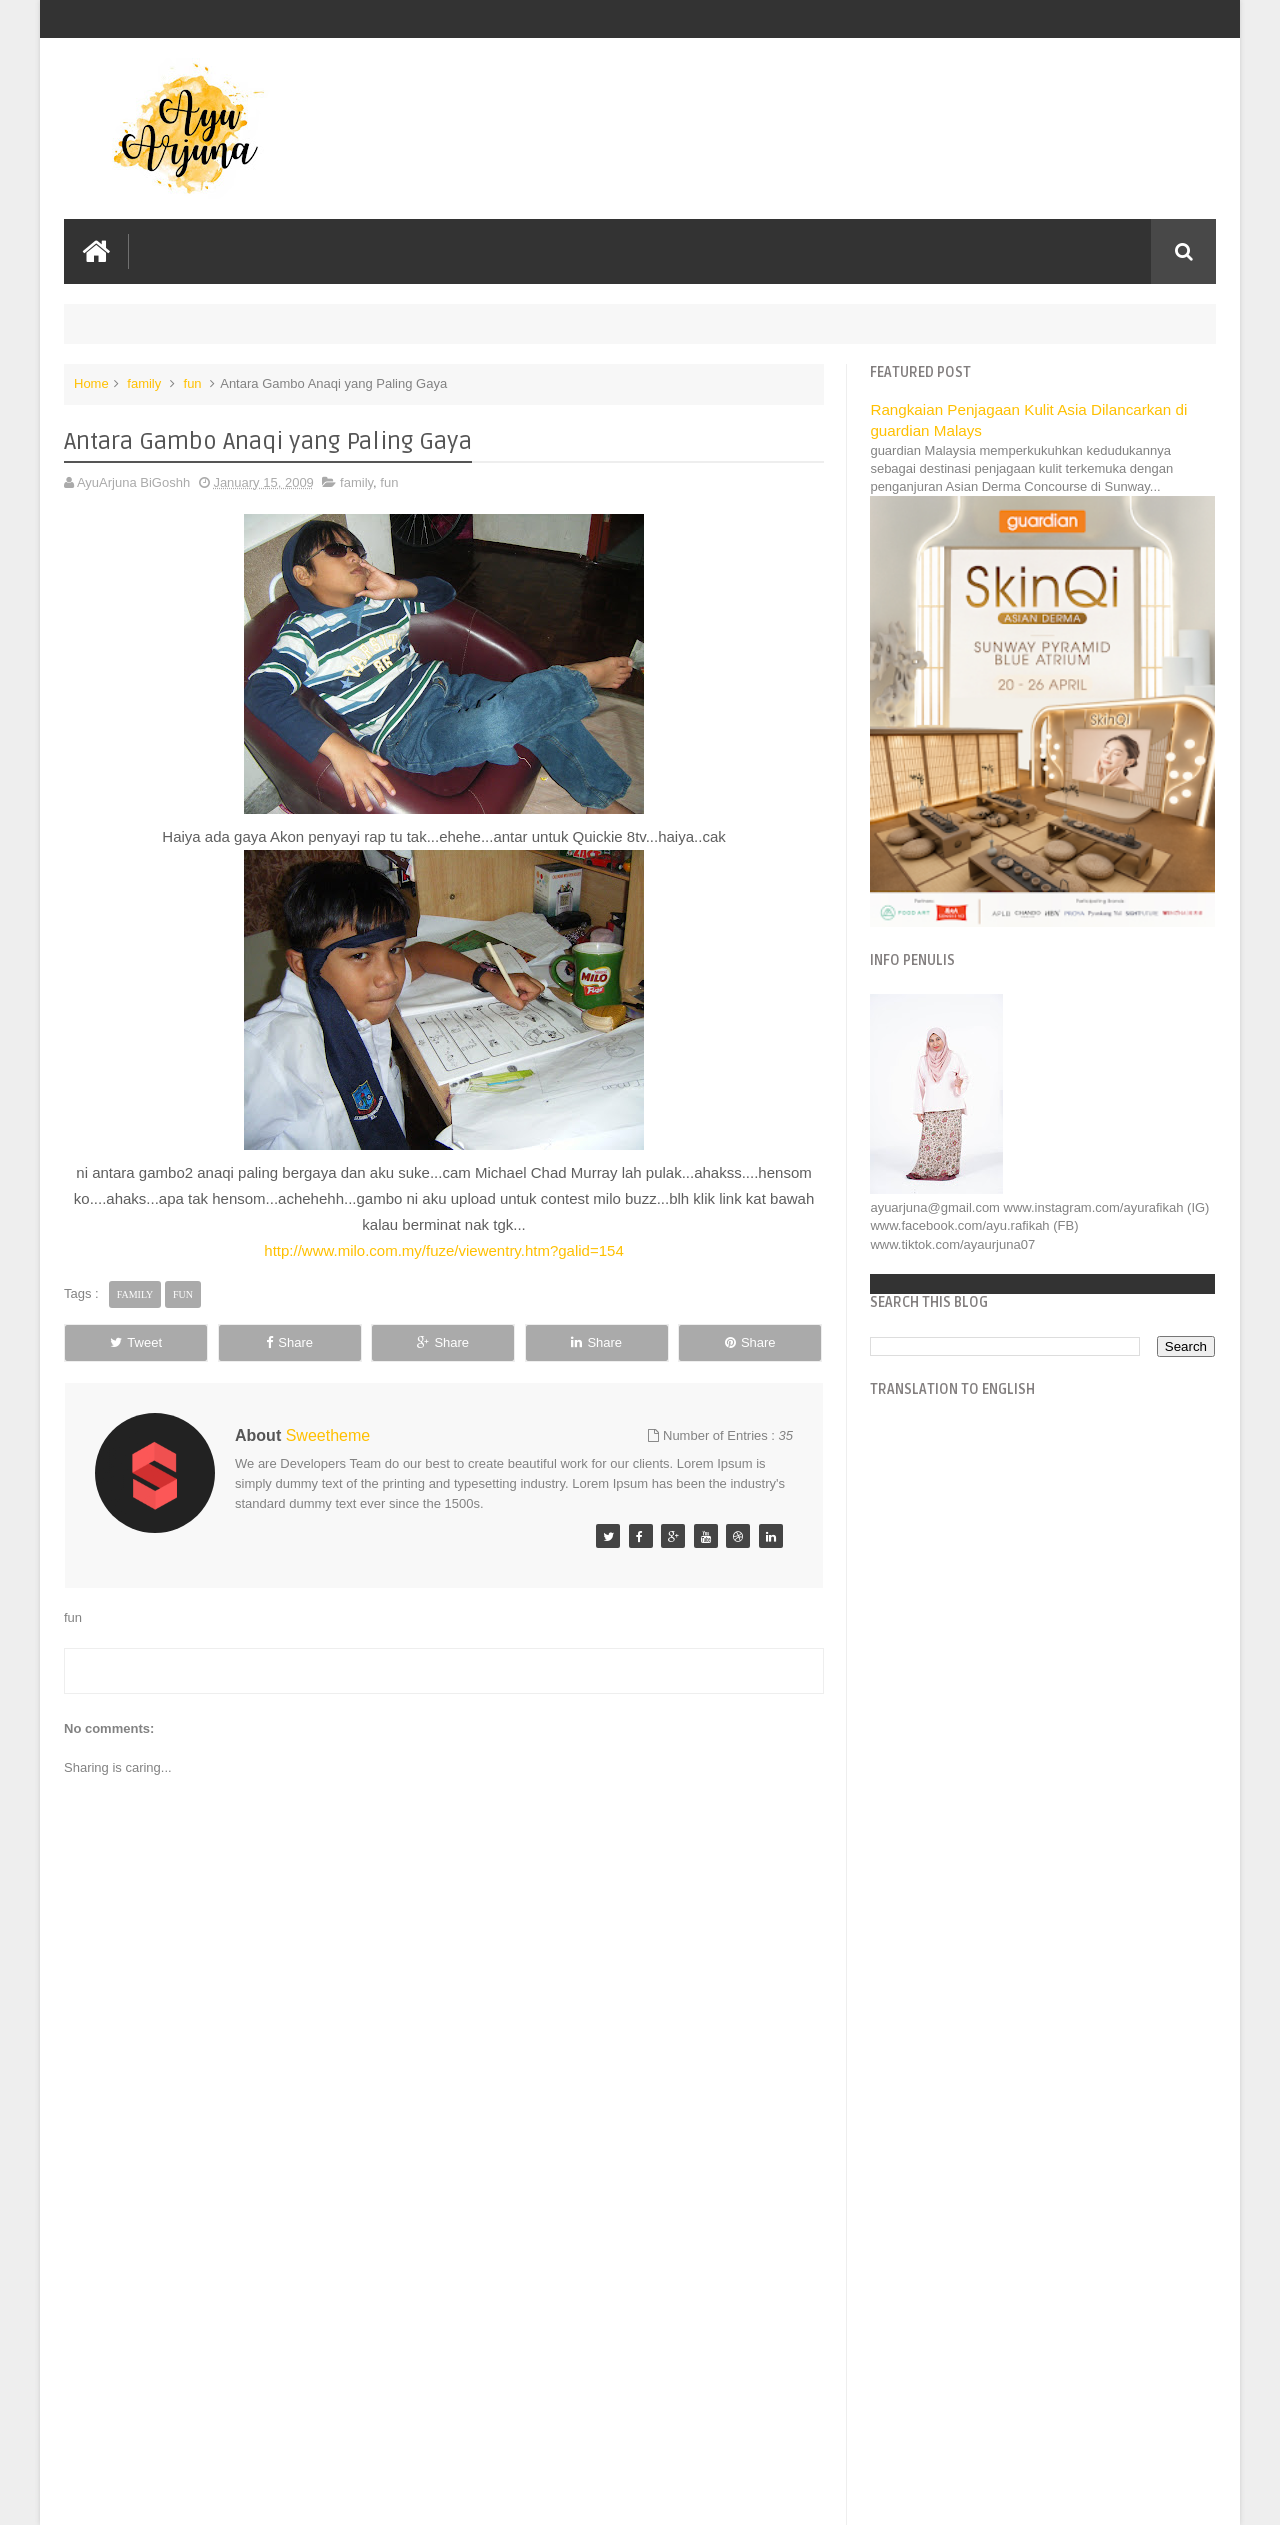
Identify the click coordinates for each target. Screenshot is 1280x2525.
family (144, 383)
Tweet (136, 1342)
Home (91, 383)
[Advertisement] (444, 2359)
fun (193, 383)
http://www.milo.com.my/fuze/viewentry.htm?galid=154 (443, 1250)
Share (289, 1342)
